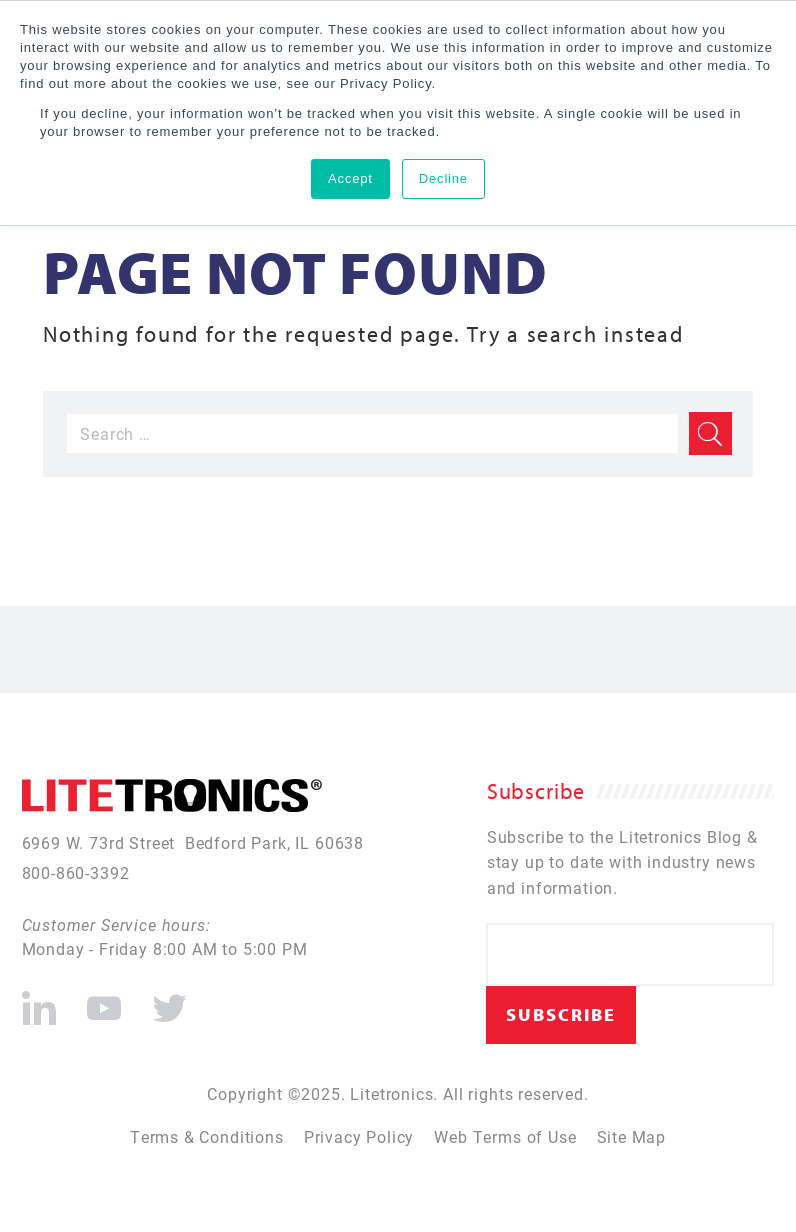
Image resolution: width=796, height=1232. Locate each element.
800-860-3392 (76, 872)
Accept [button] (350, 178)
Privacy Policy (359, 1136)
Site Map (632, 1136)
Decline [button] (443, 178)
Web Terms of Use (505, 1136)
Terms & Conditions (207, 1136)
